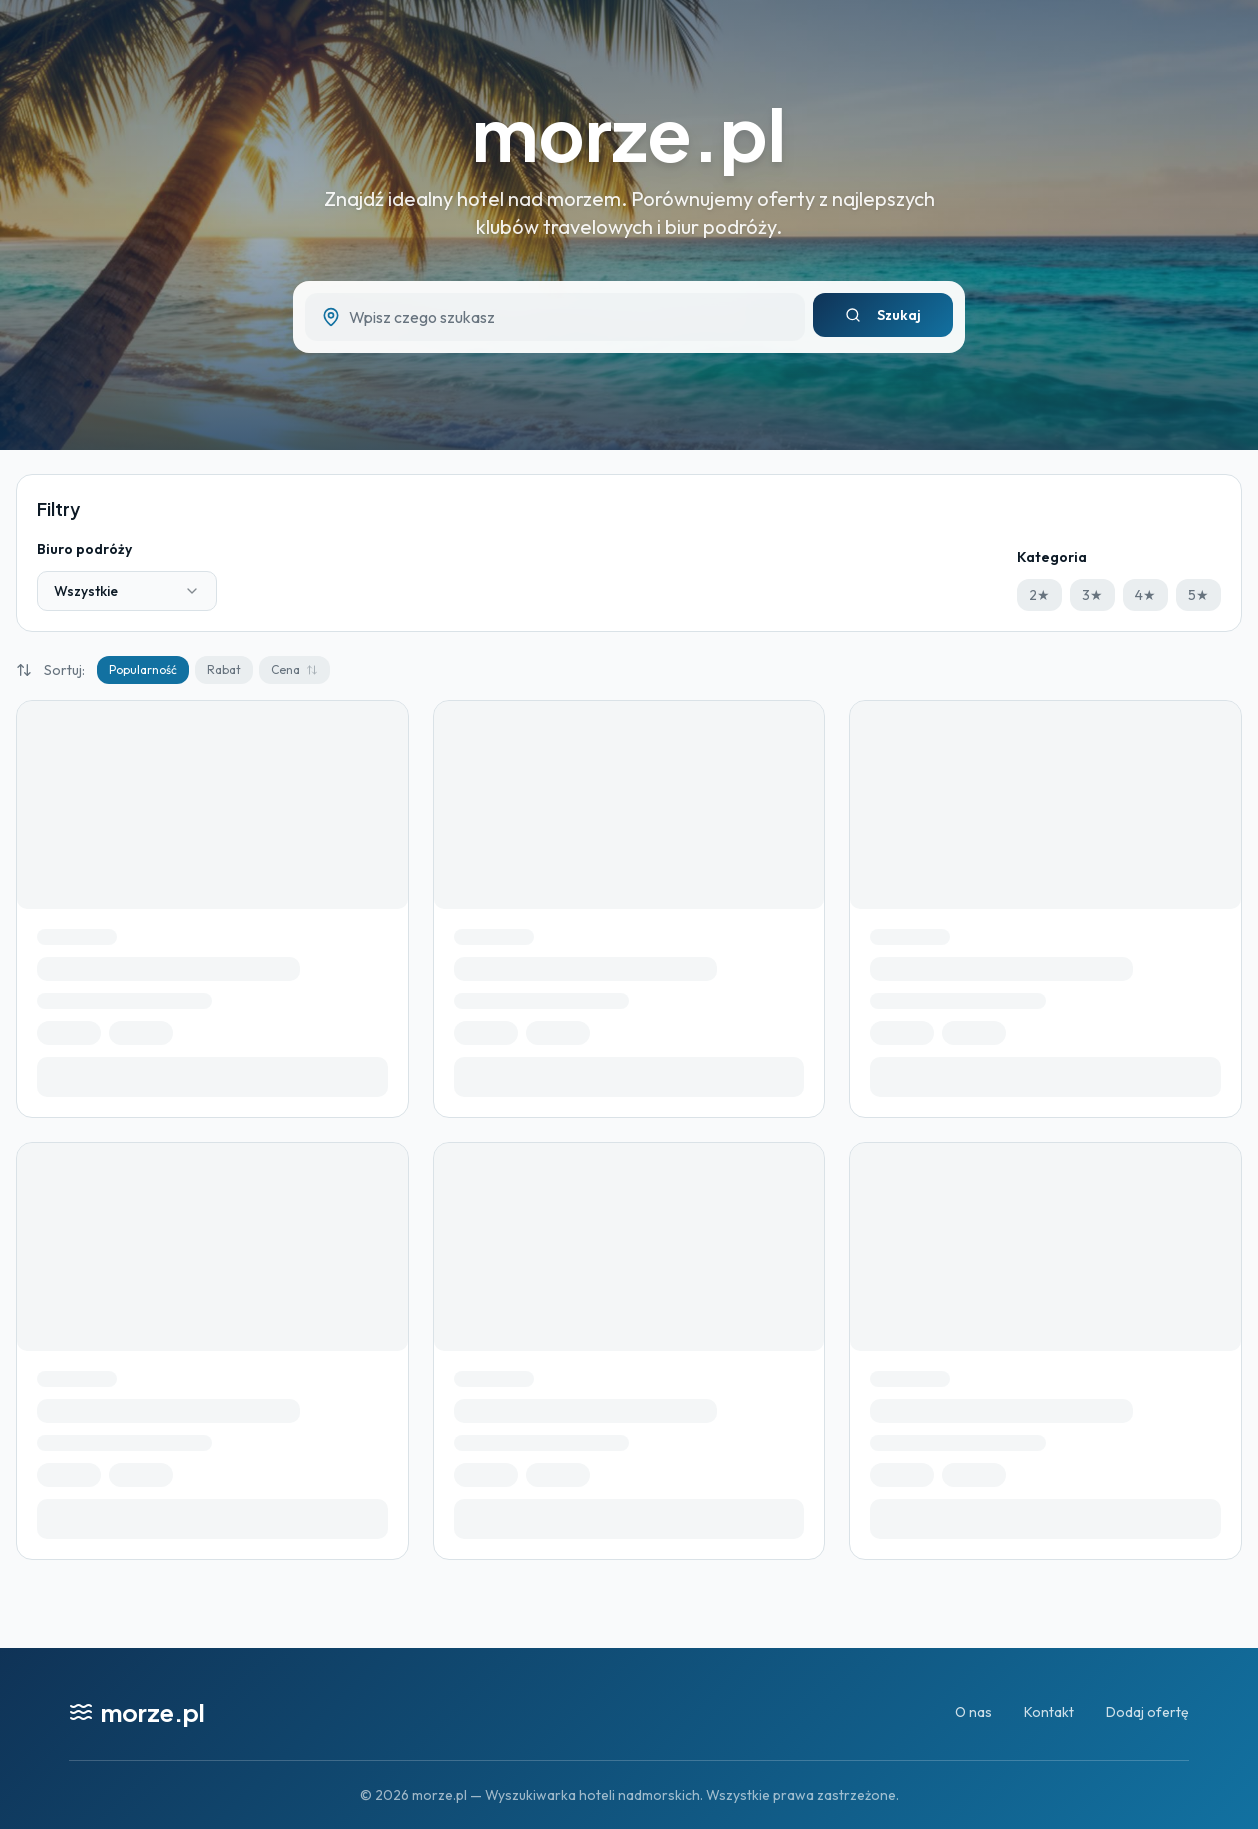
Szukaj (883, 315)
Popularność (143, 669)
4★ (1145, 595)
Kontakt (1049, 1712)
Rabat (224, 669)
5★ (1198, 595)
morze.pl (629, 132)
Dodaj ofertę (1147, 1712)
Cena (294, 669)
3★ (1092, 595)
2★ (1039, 595)
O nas (973, 1712)
